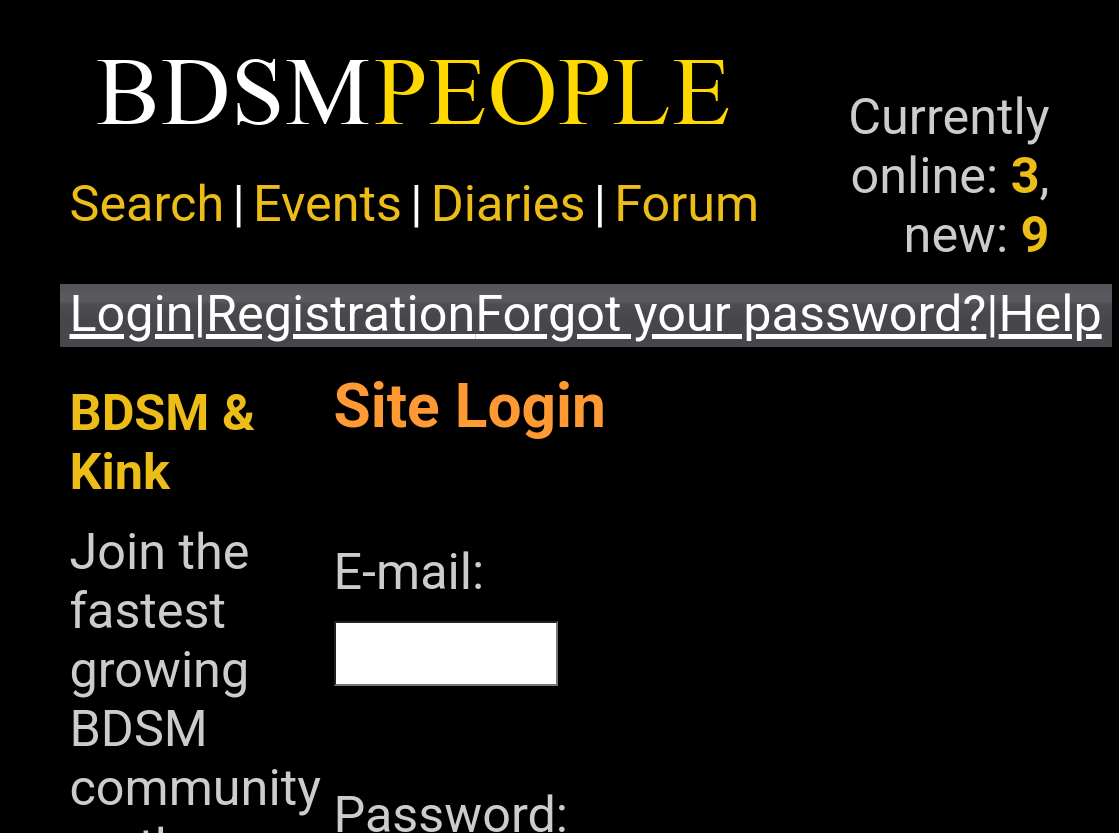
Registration (340, 313)
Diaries (508, 203)
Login (132, 313)
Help (1050, 313)
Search (147, 203)
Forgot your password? (730, 313)
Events (327, 203)
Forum (686, 203)
